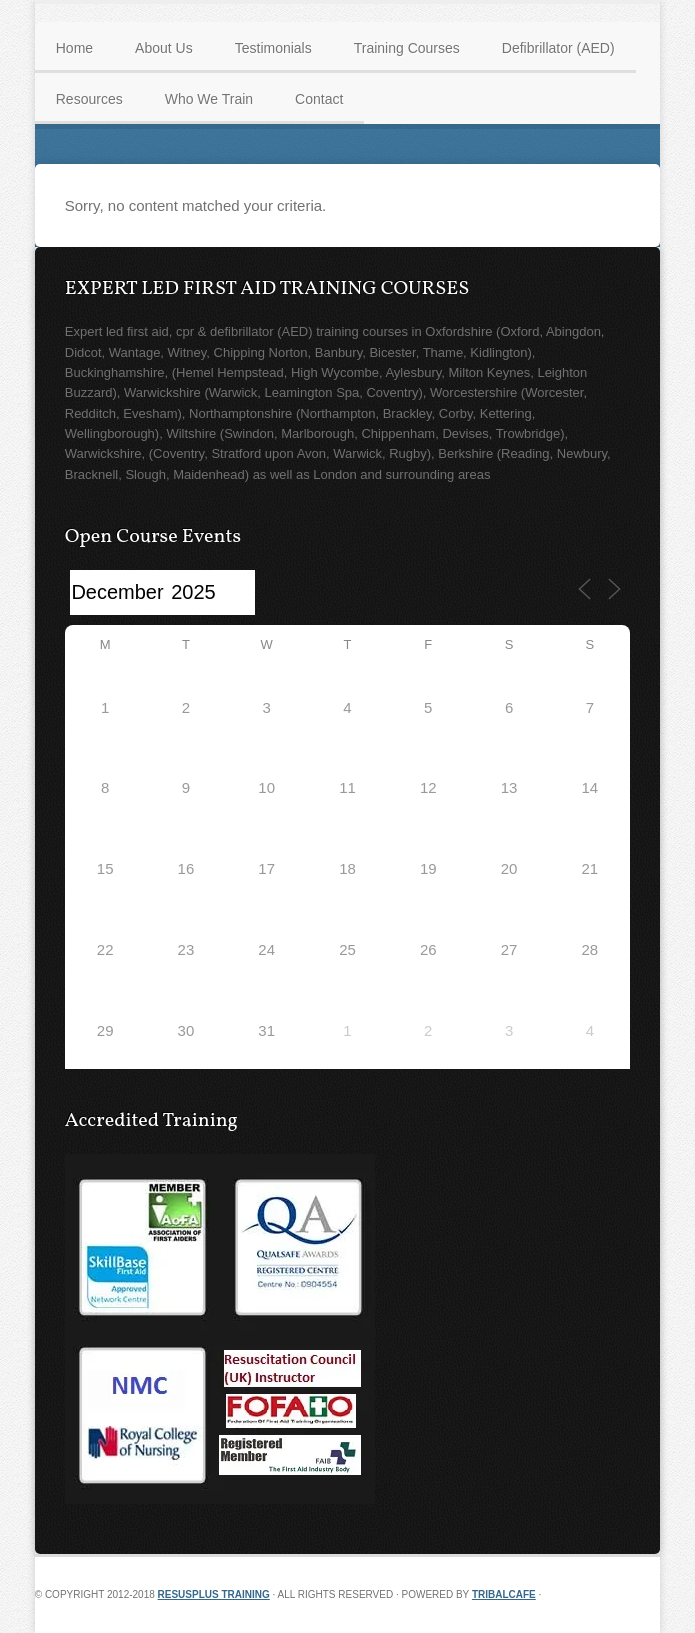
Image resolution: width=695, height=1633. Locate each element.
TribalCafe (504, 1594)
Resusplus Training (214, 1594)
